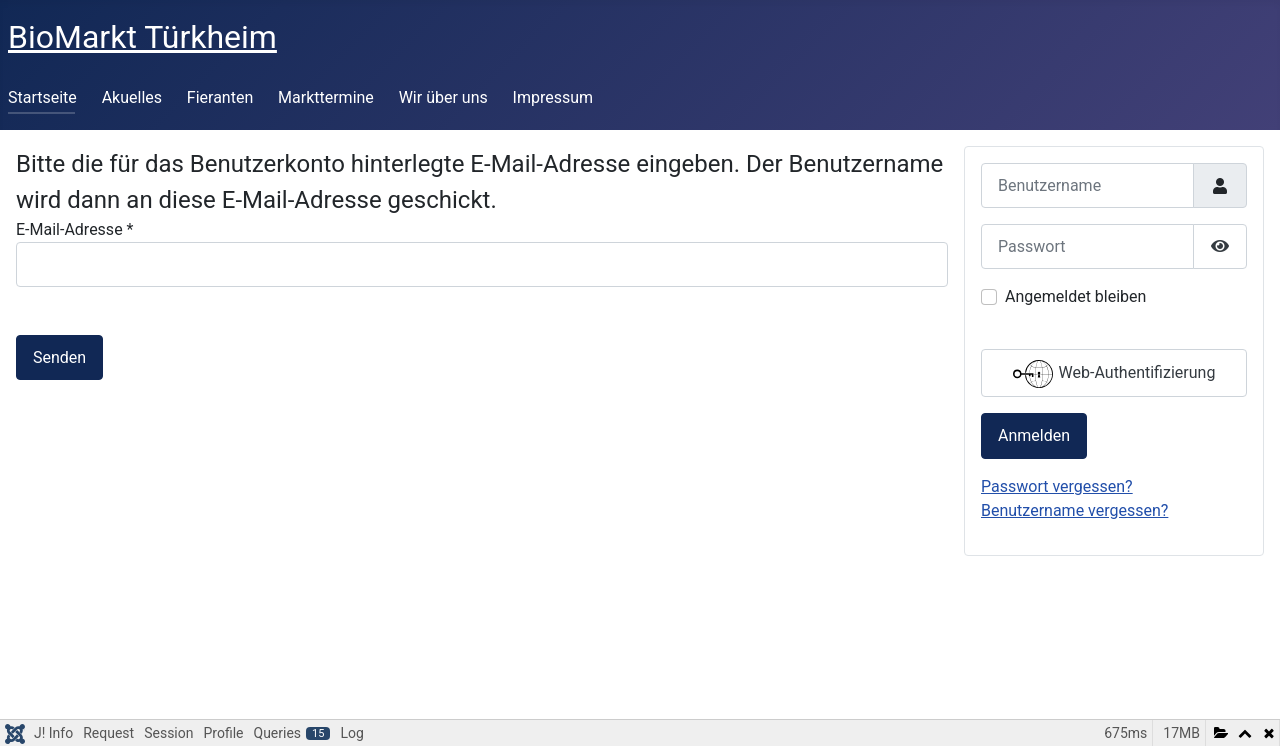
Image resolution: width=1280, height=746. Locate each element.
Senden (59, 357)
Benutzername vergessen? (1074, 510)
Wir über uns (443, 97)
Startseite (42, 97)
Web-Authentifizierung (1114, 374)
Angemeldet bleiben (1075, 296)
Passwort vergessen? (1057, 486)
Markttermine (326, 97)
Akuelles (132, 97)
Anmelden (1034, 435)
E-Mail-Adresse (74, 229)
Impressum (553, 97)
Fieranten (220, 97)
